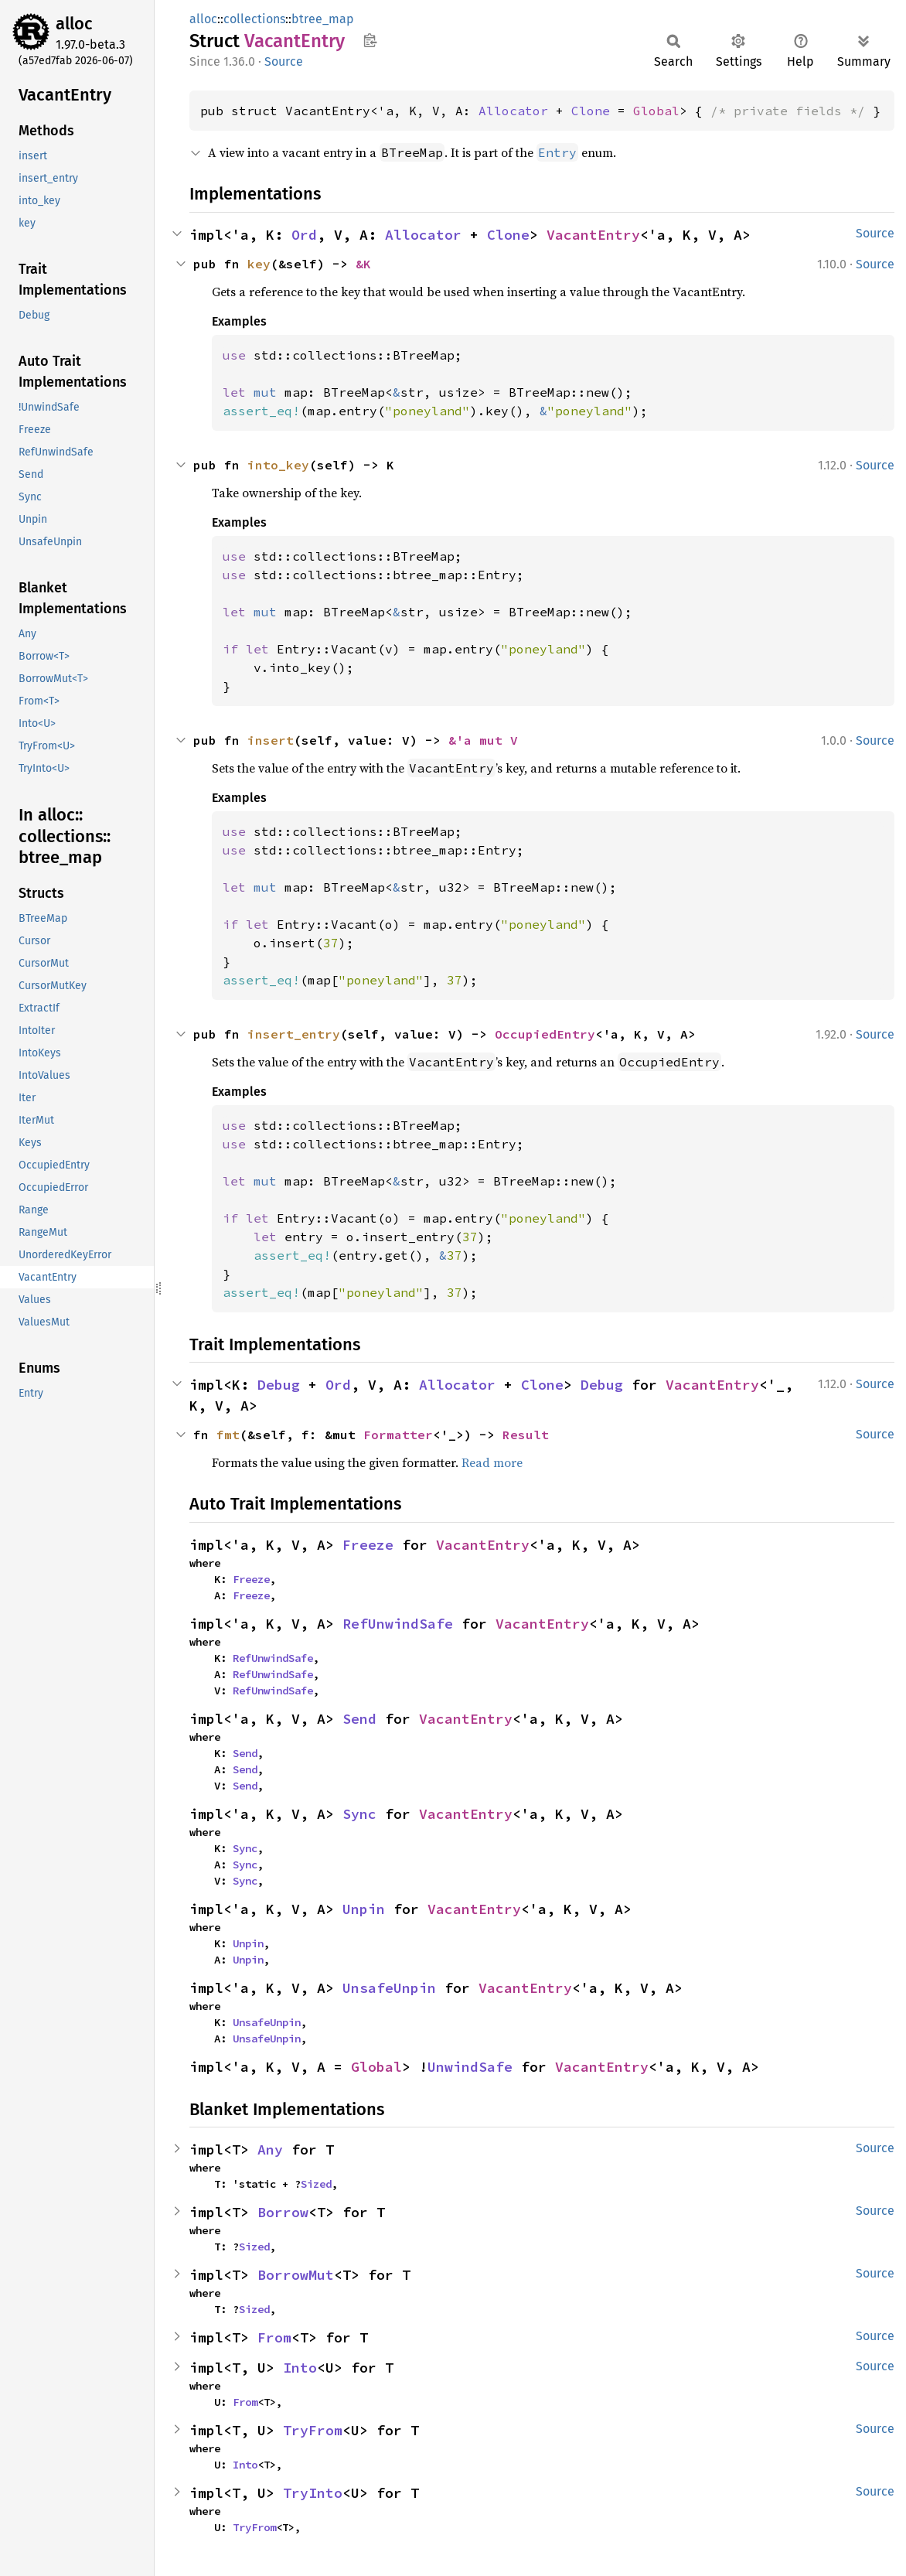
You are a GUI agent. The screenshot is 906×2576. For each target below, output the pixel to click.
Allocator (513, 110)
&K (363, 263)
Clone (590, 110)
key (259, 263)
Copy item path (370, 40)
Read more (492, 1462)
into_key (278, 465)
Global (656, 110)
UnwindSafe (470, 2067)
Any (270, 2149)
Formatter (398, 1434)
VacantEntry (593, 235)
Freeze (367, 1545)
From (274, 2337)
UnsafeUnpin (389, 1988)
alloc (74, 23)
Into (300, 2367)
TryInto (312, 2493)
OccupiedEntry (545, 1034)
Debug (278, 1385)
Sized (316, 2184)
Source (283, 61)
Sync (359, 1814)
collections (254, 19)
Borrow (282, 2212)
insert (270, 740)
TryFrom (312, 2430)
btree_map (322, 19)
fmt (228, 1434)
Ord (304, 235)
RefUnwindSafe (397, 1624)
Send (359, 1719)
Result (525, 1434)
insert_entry (293, 1034)
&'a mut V (483, 740)
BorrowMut (295, 2275)
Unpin (363, 1909)
